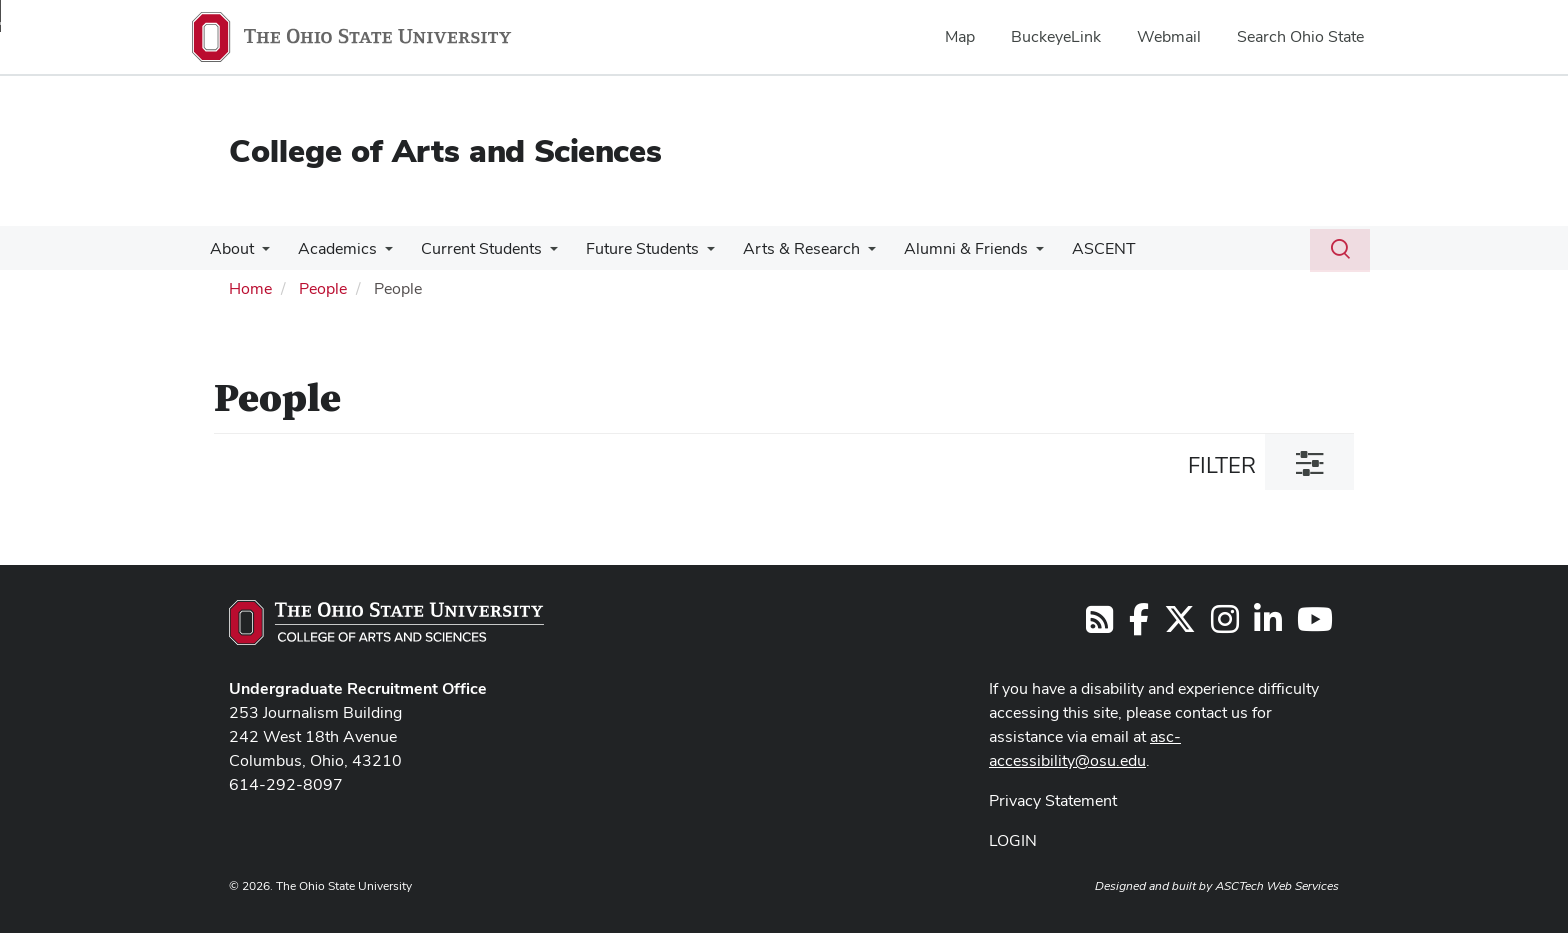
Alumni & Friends (944, 248)
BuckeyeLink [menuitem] (1056, 36)
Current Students (471, 248)
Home (250, 288)
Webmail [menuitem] (1169, 36)
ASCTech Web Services (1277, 886)
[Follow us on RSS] (1099, 625)
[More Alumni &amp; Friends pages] (1014, 254)
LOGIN (1013, 840)
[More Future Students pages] (693, 254)
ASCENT (1078, 248)
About (230, 248)
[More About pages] (260, 254)
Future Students (628, 248)
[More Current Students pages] (540, 254)
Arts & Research (783, 248)
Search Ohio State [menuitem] (1300, 36)
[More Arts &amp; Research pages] (850, 254)
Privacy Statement (1053, 800)
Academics (331, 248)
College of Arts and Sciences (445, 150)
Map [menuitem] (960, 36)
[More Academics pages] (379, 254)
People (323, 288)
